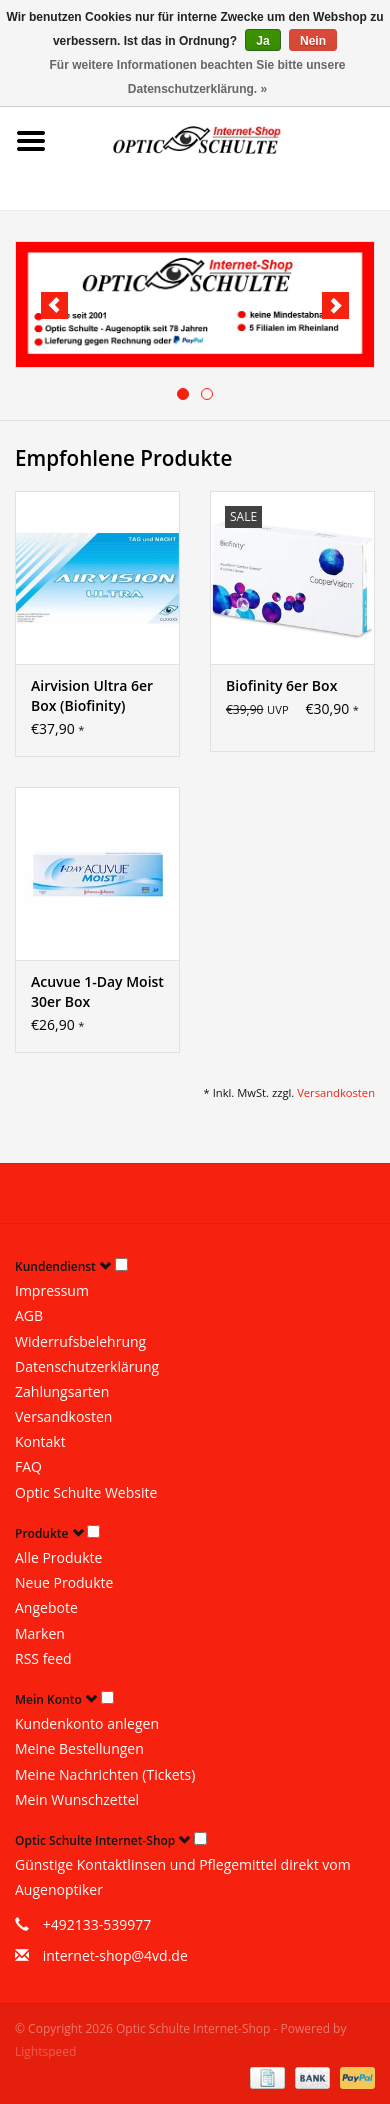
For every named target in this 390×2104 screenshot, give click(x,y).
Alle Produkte (58, 1557)
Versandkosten (336, 1092)
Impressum (52, 1290)
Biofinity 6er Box (281, 685)
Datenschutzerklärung (87, 1366)
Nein (313, 41)
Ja (262, 41)
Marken (40, 1633)
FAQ (28, 1466)
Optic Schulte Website (86, 1492)
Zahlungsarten (62, 1391)
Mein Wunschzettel (77, 1799)
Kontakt (40, 1441)
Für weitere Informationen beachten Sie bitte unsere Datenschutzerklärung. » (197, 77)
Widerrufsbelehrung (80, 1341)
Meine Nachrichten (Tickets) (105, 1774)
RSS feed (43, 1658)
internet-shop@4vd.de (115, 1955)
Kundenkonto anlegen (87, 1723)
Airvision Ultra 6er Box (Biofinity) (92, 695)
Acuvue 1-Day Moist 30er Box (97, 991)
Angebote (46, 1607)
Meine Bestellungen (79, 1748)
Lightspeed (45, 2051)
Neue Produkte (64, 1582)
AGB (29, 1315)
